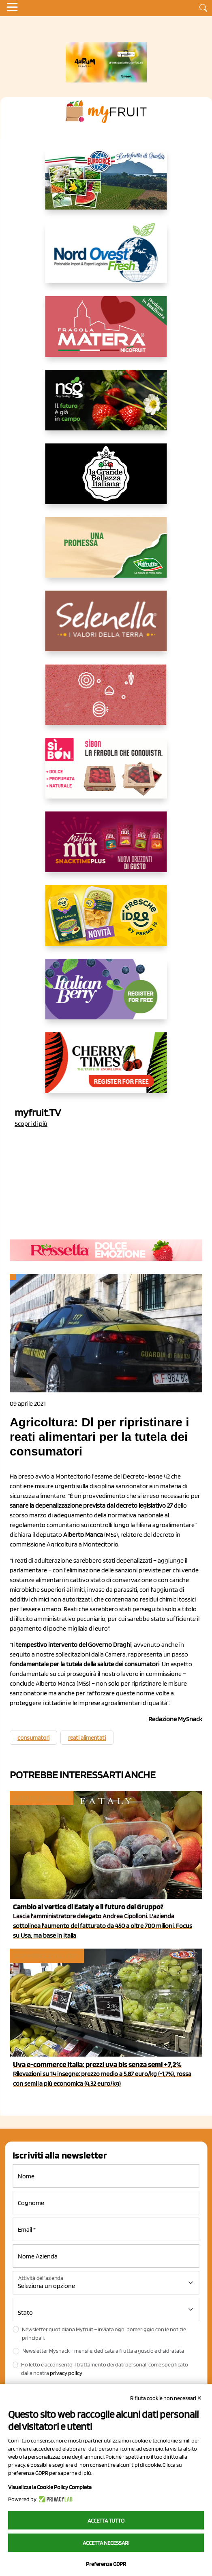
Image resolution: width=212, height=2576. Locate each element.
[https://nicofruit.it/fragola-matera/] (106, 333)
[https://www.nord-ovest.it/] (106, 259)
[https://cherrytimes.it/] (106, 1069)
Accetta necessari (106, 2543)
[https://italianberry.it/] (106, 995)
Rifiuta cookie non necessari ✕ (166, 2398)
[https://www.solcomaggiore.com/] (106, 701)
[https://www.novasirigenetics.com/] (106, 406)
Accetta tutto (106, 2520)
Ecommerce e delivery (46, 1956)
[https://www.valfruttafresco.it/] (106, 554)
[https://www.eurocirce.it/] (106, 185)
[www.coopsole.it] (106, 774)
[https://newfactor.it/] (106, 848)
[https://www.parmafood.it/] (106, 922)
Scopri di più (31, 1123)
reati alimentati (87, 1737)
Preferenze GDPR (106, 2564)
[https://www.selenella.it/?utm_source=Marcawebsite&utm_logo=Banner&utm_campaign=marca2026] (106, 627)
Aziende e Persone (41, 1798)
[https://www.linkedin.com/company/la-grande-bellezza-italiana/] (106, 480)
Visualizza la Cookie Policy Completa (50, 2487)
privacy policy (66, 2373)
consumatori (33, 1737)
